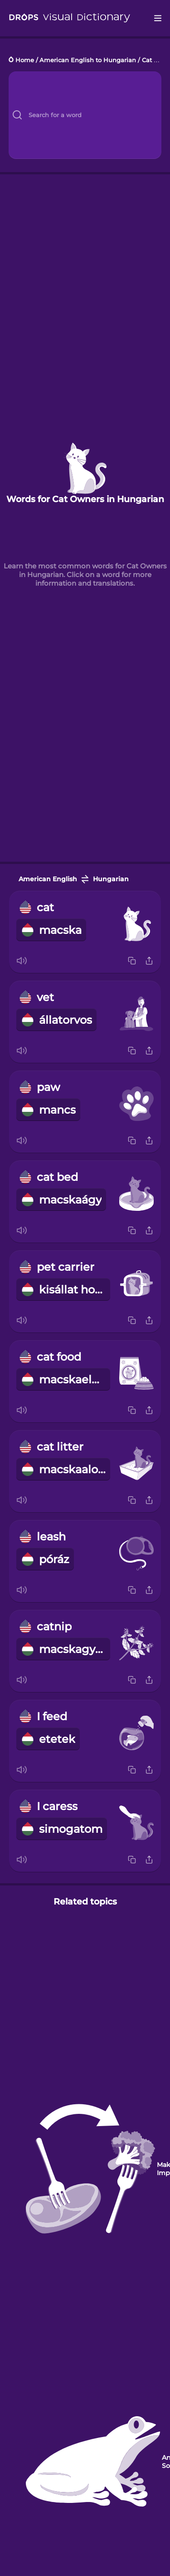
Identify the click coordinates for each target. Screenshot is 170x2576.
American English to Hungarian (87, 60)
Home (24, 60)
